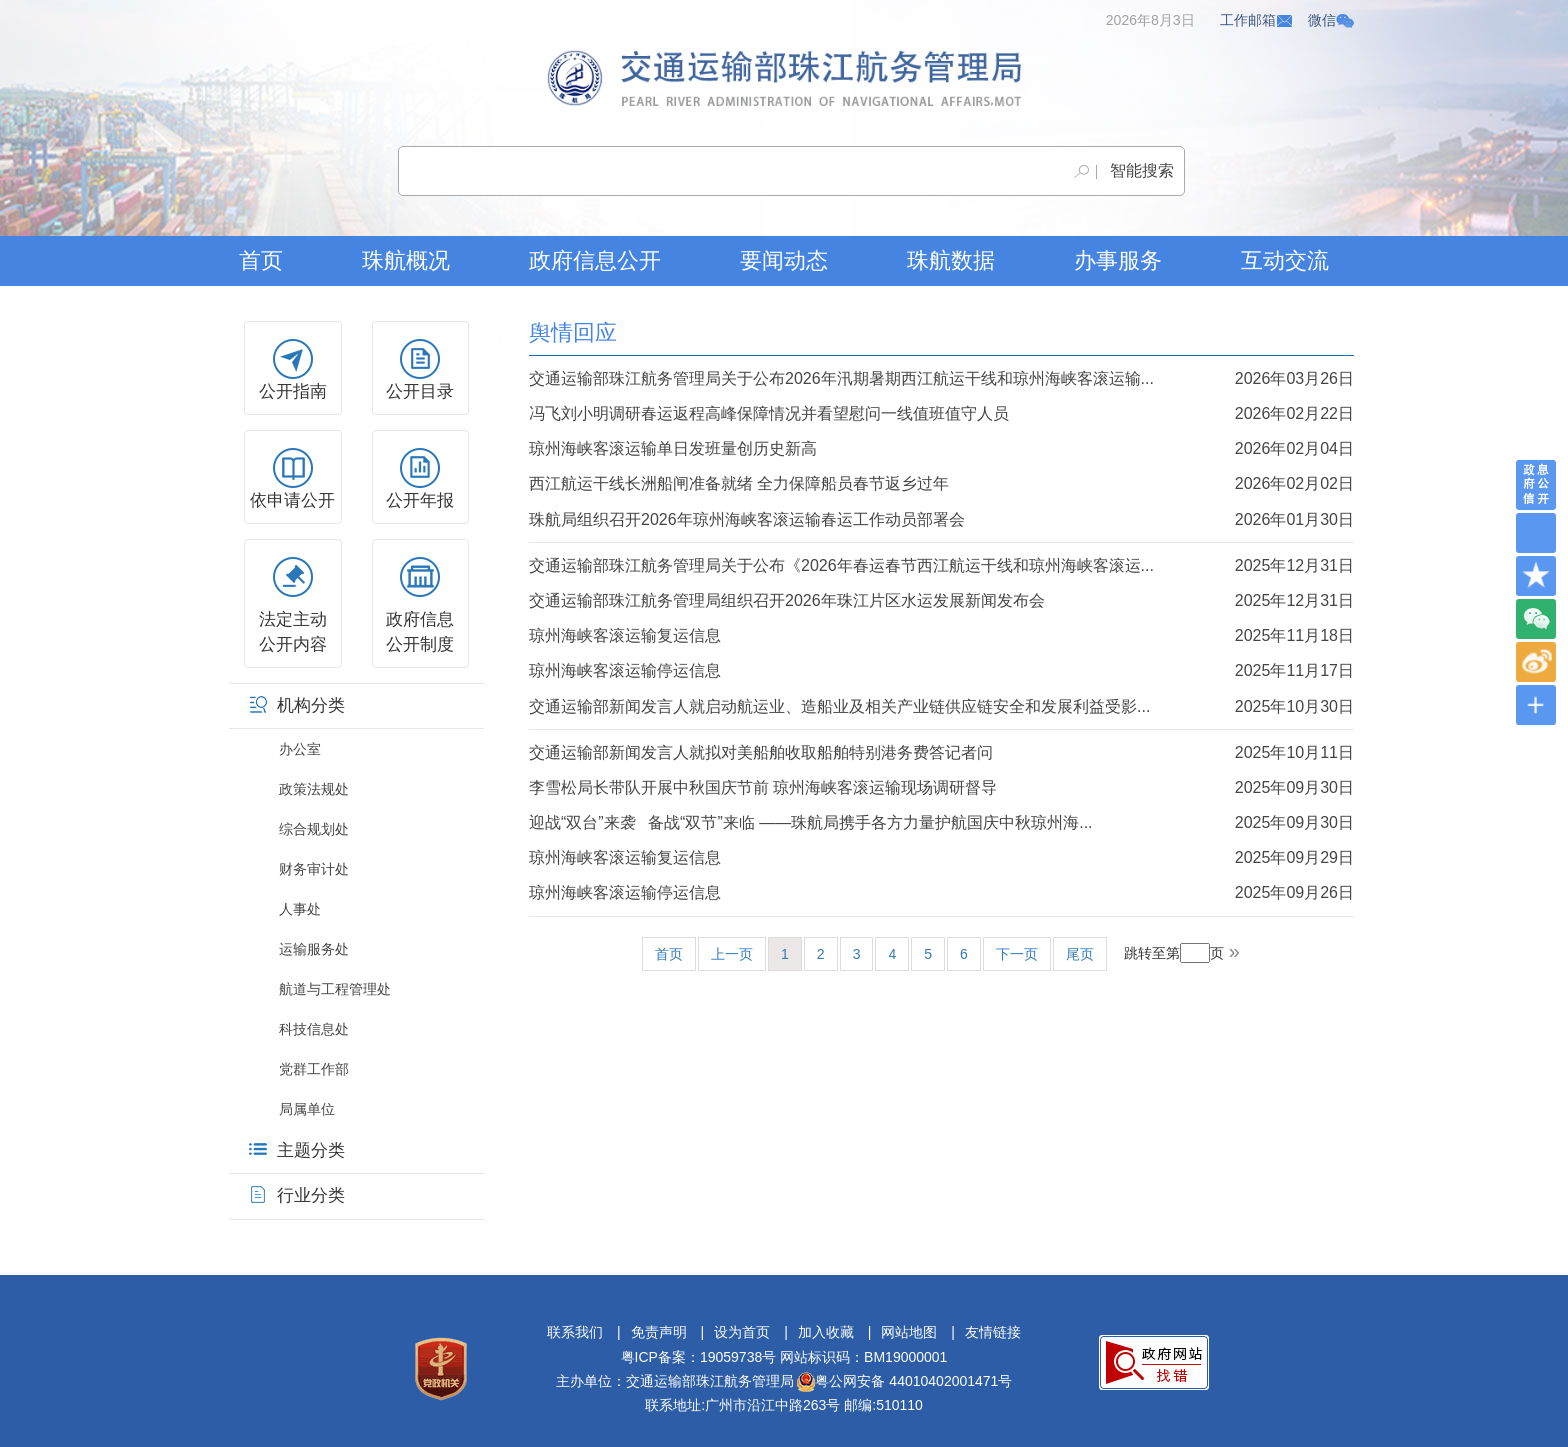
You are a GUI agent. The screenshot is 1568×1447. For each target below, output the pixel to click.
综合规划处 (314, 829)
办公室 (300, 749)
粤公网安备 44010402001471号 (904, 1381)
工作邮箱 (1257, 20)
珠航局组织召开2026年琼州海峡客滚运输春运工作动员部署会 (941, 519)
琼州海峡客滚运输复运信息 (941, 635)
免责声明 (659, 1332)
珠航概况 (406, 260)
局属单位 (307, 1109)
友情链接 (993, 1332)
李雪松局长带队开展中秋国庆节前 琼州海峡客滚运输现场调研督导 (941, 787)
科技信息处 (314, 1029)
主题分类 (297, 1150)
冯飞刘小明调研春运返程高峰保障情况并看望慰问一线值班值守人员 (941, 413)
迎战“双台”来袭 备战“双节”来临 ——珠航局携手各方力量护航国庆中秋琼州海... (941, 822)
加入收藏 (826, 1332)
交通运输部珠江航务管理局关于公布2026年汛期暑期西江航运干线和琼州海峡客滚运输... (941, 378)
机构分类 (297, 705)
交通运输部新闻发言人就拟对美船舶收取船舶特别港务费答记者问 (941, 752)
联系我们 (575, 1332)
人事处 (300, 909)
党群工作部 (314, 1069)
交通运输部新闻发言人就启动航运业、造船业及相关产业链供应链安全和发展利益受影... (941, 706)
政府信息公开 (595, 260)
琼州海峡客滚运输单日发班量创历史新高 (941, 448)
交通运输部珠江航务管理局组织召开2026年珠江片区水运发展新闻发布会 (941, 600)
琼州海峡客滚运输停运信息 (941, 670)
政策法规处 (314, 789)
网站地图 (909, 1332)
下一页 (1017, 954)
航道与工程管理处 (335, 989)
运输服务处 (314, 949)
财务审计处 (314, 869)
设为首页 (742, 1332)
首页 (261, 260)
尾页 (1080, 954)
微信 (1331, 20)
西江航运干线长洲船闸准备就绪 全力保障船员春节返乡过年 (941, 483)
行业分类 (297, 1195)
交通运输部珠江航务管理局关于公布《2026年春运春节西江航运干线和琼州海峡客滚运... (941, 565)
